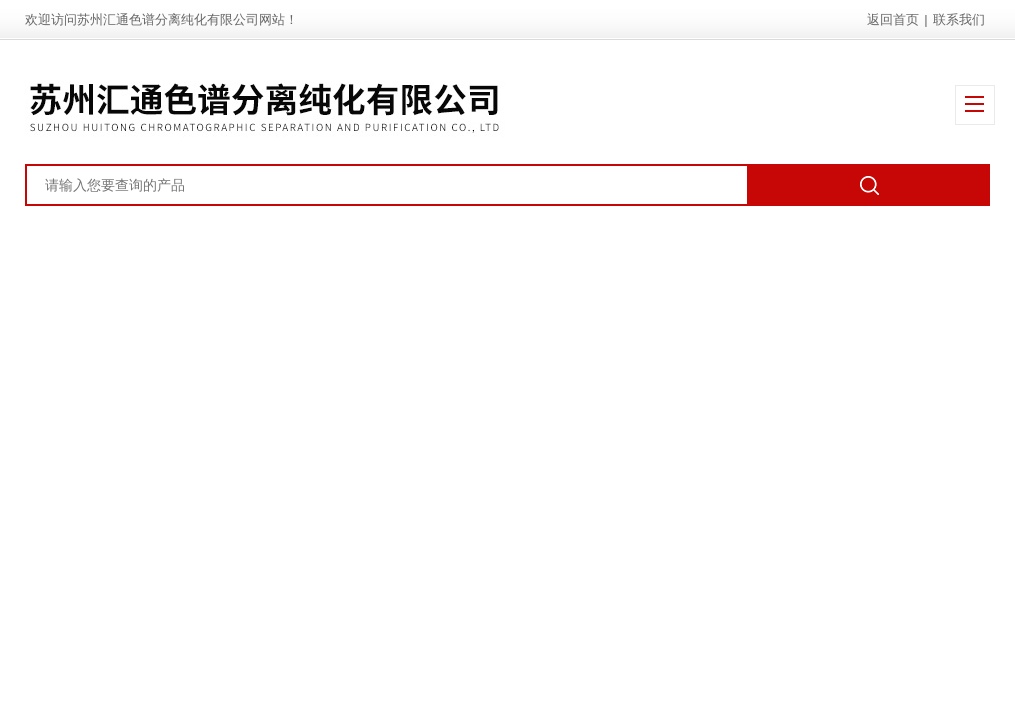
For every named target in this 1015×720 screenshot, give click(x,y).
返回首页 (893, 19)
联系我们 (959, 19)
